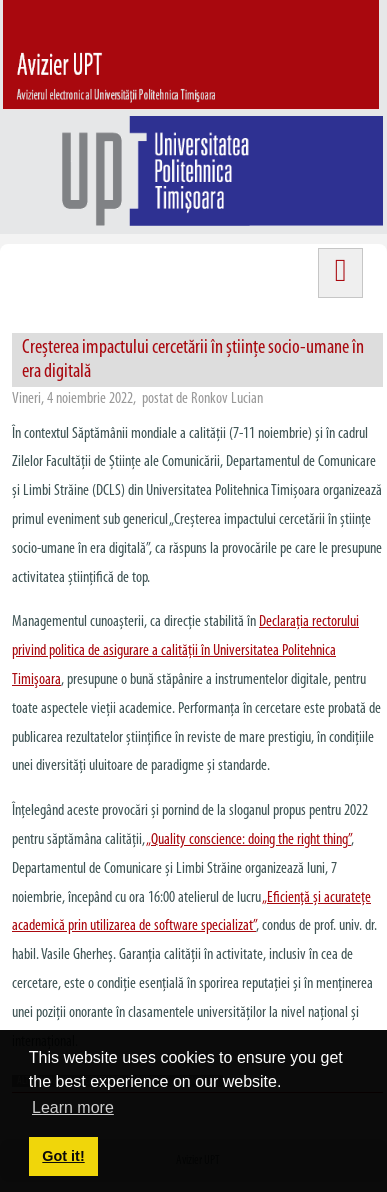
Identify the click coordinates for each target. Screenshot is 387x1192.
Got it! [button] (63, 1156)
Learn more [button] (73, 1107)
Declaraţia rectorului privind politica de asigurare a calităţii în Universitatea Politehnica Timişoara (185, 651)
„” (248, 840)
